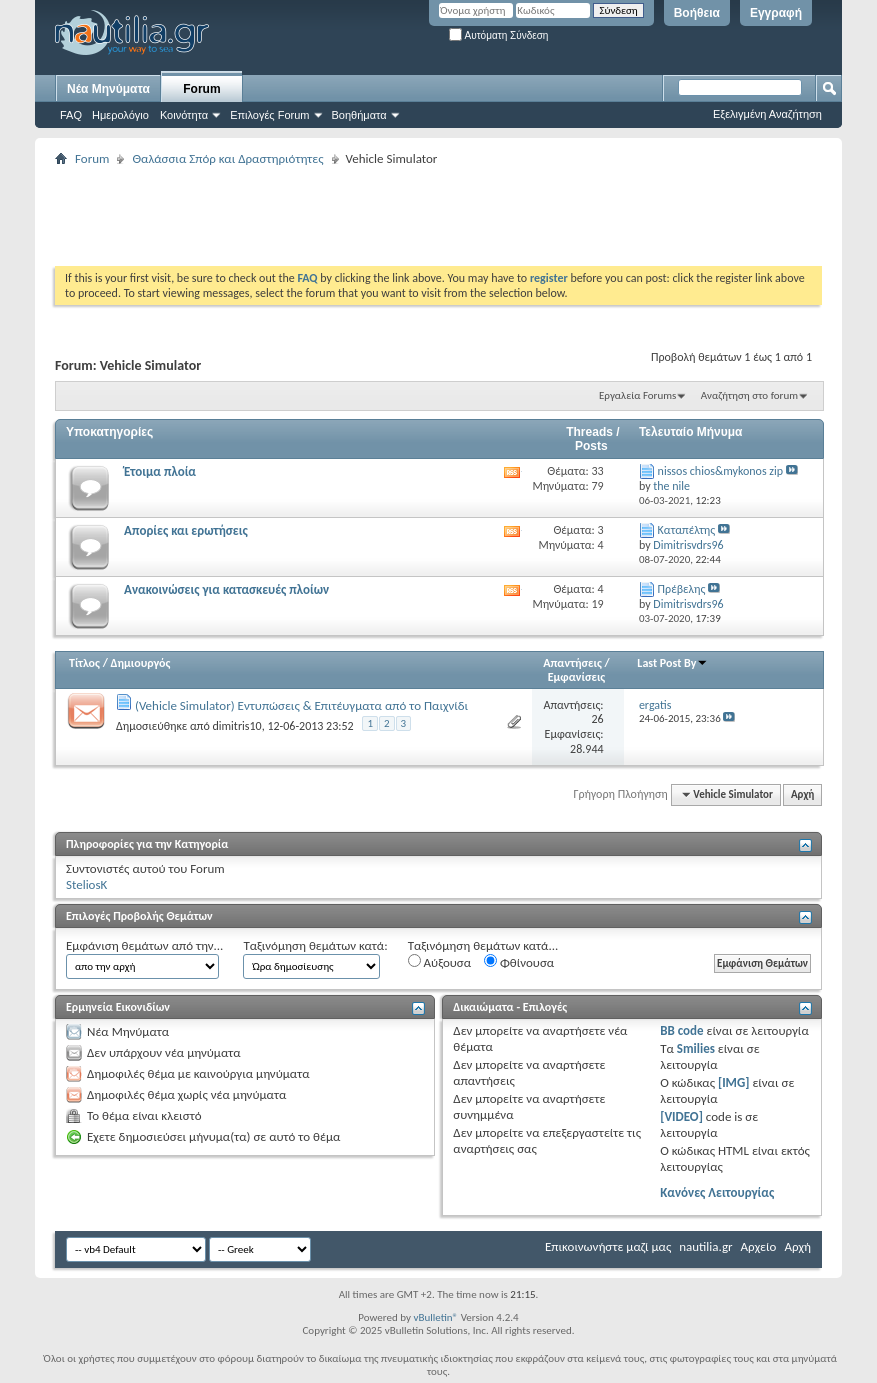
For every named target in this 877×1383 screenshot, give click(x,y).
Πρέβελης (682, 589)
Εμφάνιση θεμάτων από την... (144, 945)
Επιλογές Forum (269, 115)
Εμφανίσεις (577, 677)
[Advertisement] (419, 216)
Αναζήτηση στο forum (749, 395)
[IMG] (734, 1082)
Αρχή (802, 794)
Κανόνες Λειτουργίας (717, 1192)
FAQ (71, 115)
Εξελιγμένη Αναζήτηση (767, 114)
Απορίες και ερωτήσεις (186, 530)
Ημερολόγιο (120, 115)
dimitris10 (236, 726)
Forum (201, 89)
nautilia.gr (705, 1246)
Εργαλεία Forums (637, 395)
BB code (681, 1030)
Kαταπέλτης (687, 530)
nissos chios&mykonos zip (721, 471)
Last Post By (672, 663)
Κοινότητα (184, 115)
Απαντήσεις (572, 663)
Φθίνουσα (519, 962)
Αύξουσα (439, 962)
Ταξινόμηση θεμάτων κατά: (315, 945)
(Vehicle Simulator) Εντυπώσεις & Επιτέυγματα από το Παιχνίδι (301, 705)
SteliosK (86, 884)
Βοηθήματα (359, 115)
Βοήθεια (697, 13)
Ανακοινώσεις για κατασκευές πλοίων (226, 589)
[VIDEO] (681, 1116)
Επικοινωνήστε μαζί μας (608, 1246)
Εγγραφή (776, 13)
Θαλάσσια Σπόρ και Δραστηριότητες (227, 158)
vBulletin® (435, 1317)
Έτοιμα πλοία (160, 471)
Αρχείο (759, 1246)
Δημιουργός (141, 663)
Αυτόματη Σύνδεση (498, 35)
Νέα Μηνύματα (108, 89)
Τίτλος (84, 663)
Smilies (696, 1048)
